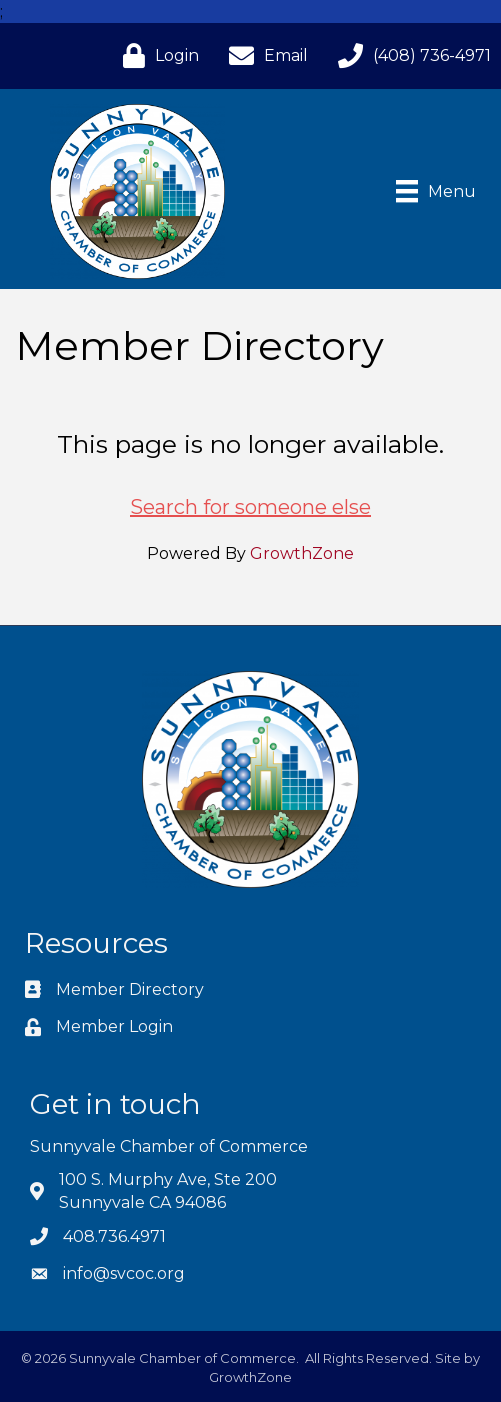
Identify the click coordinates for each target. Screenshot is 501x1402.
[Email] (263, 55)
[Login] (156, 55)
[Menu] (436, 191)
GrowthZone (302, 553)
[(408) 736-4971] (409, 55)
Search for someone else (250, 507)
